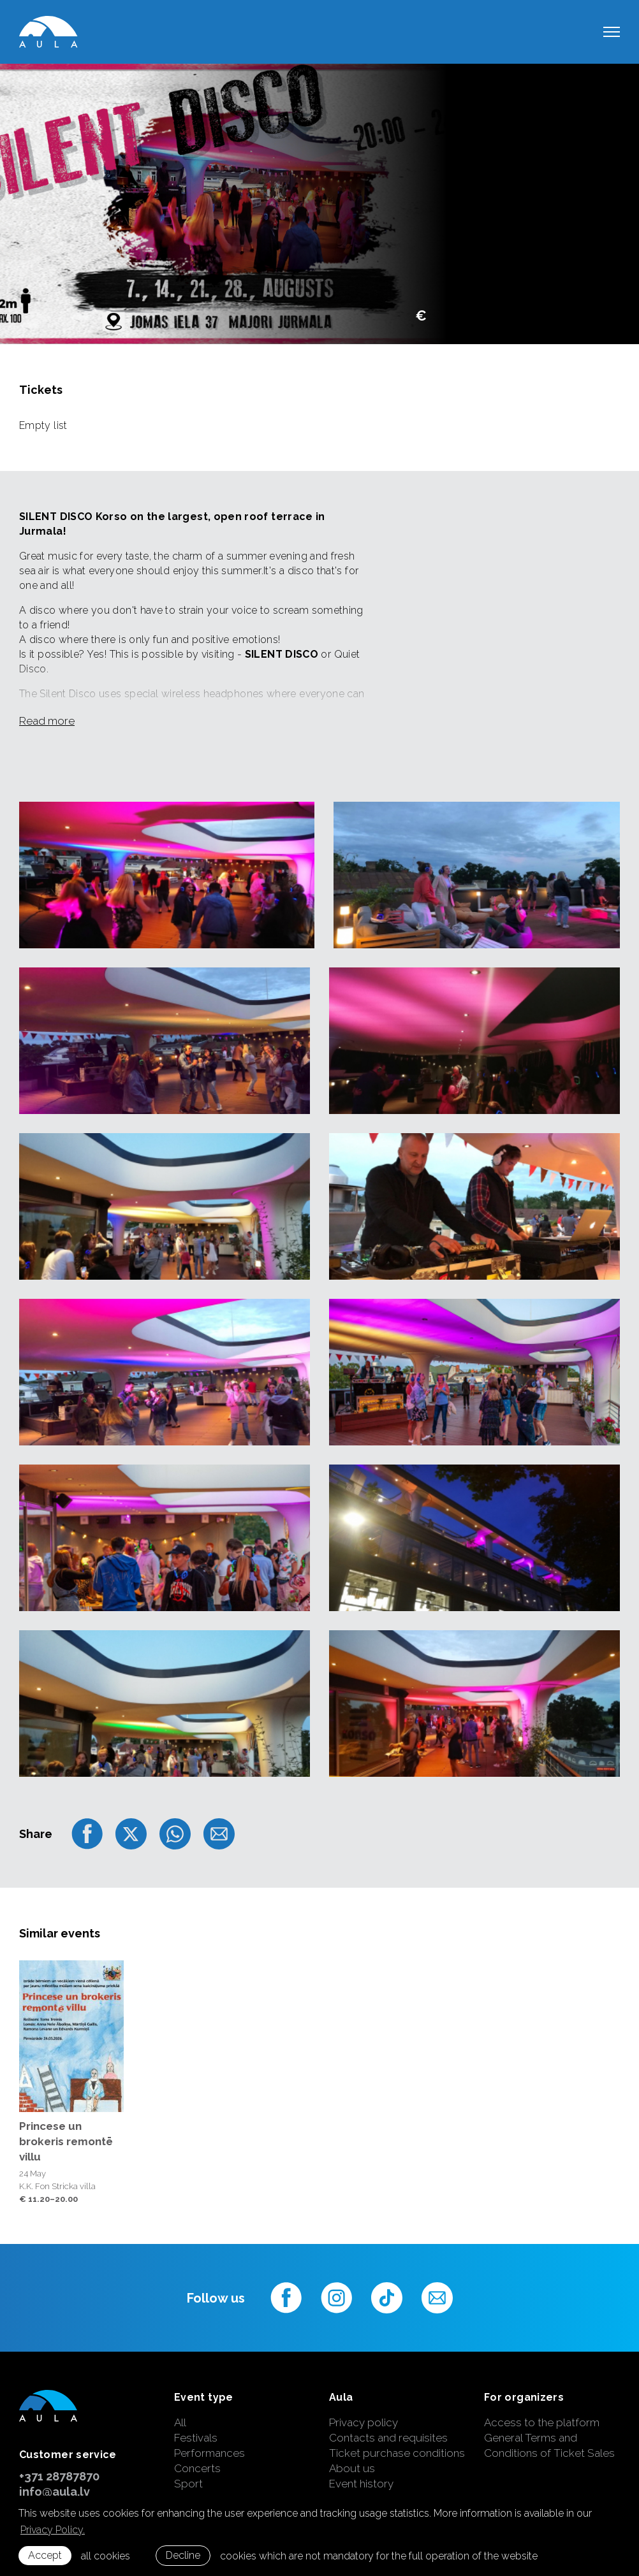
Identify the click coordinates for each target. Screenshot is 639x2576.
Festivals (195, 2437)
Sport (188, 2483)
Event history (361, 2483)
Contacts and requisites (388, 2437)
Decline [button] (183, 2555)
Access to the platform (541, 2422)
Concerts (197, 2468)
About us (352, 2468)
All (180, 2422)
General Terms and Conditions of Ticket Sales (549, 2445)
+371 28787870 (59, 2476)
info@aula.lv (54, 2491)
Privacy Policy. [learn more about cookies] (52, 2530)
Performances (209, 2453)
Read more (47, 720)
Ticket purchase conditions (397, 2453)
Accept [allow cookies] (45, 2555)
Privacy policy (363, 2422)
